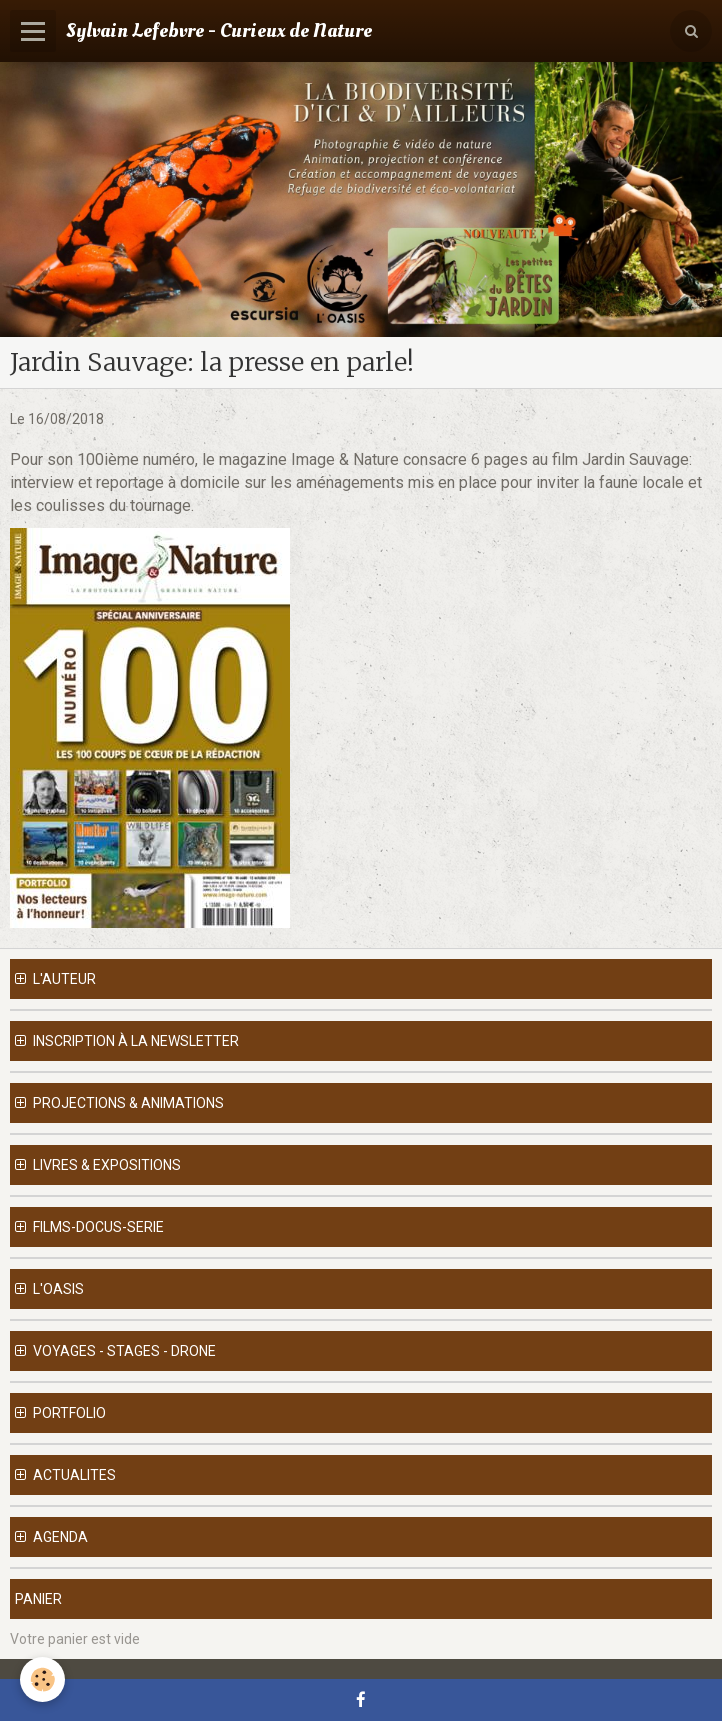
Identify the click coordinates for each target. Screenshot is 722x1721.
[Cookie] (42, 1679)
